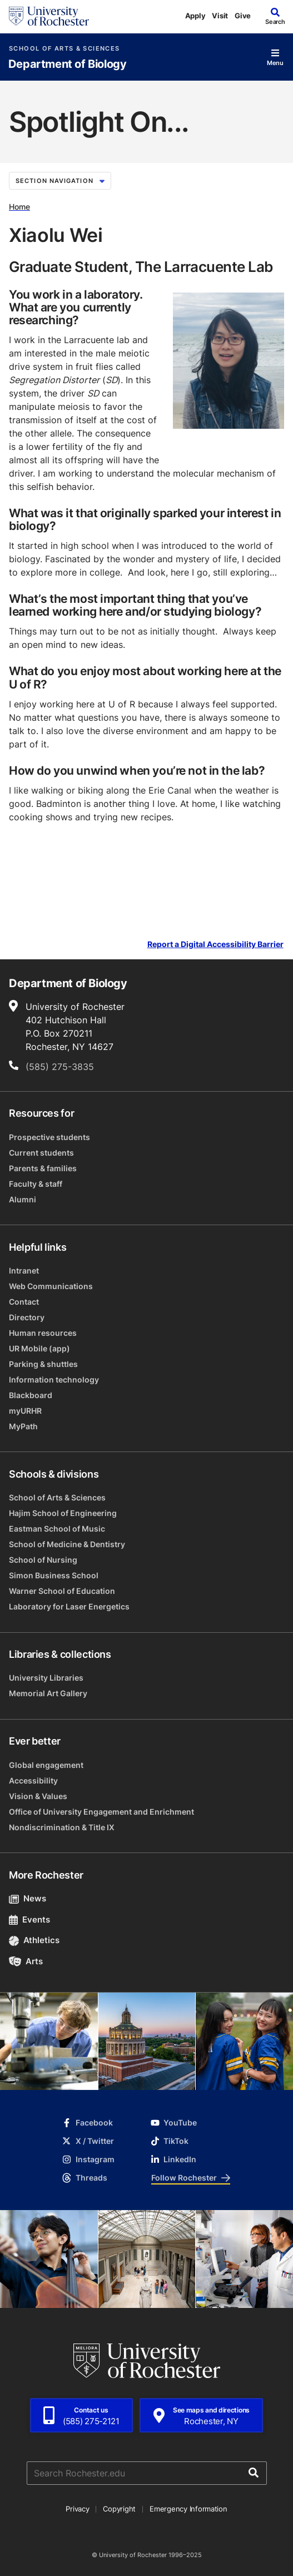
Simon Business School (53, 1575)
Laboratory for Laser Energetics (69, 1606)
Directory (26, 1317)
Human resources (43, 1332)
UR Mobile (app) (39, 1348)
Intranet (24, 1270)
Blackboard (30, 1395)
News (27, 1898)
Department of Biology (67, 64)
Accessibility (33, 1780)
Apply (195, 16)
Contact (24, 1301)
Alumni (22, 1199)
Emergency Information (188, 2509)
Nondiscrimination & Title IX (62, 1827)
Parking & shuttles (43, 1364)
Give (243, 16)
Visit (220, 16)
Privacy (77, 2509)
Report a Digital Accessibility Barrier (215, 944)
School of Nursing (43, 1559)
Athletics (34, 1940)
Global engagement (46, 1765)
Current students (41, 1152)
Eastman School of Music (57, 1528)
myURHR (25, 1410)
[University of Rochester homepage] (49, 16)
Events (29, 1919)
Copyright (119, 2509)
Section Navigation (60, 180)
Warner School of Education (62, 1591)
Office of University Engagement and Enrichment (101, 1811)
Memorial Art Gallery (48, 1693)
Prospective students (49, 1137)
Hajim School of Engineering (63, 1513)
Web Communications (51, 1286)
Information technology (54, 1379)
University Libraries (46, 1677)
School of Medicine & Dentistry (67, 1544)
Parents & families (43, 1168)
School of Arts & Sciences (64, 48)
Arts (26, 1961)
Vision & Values (38, 1796)
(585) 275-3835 (60, 1067)
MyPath (23, 1426)
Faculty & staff (35, 1183)
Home (19, 206)
